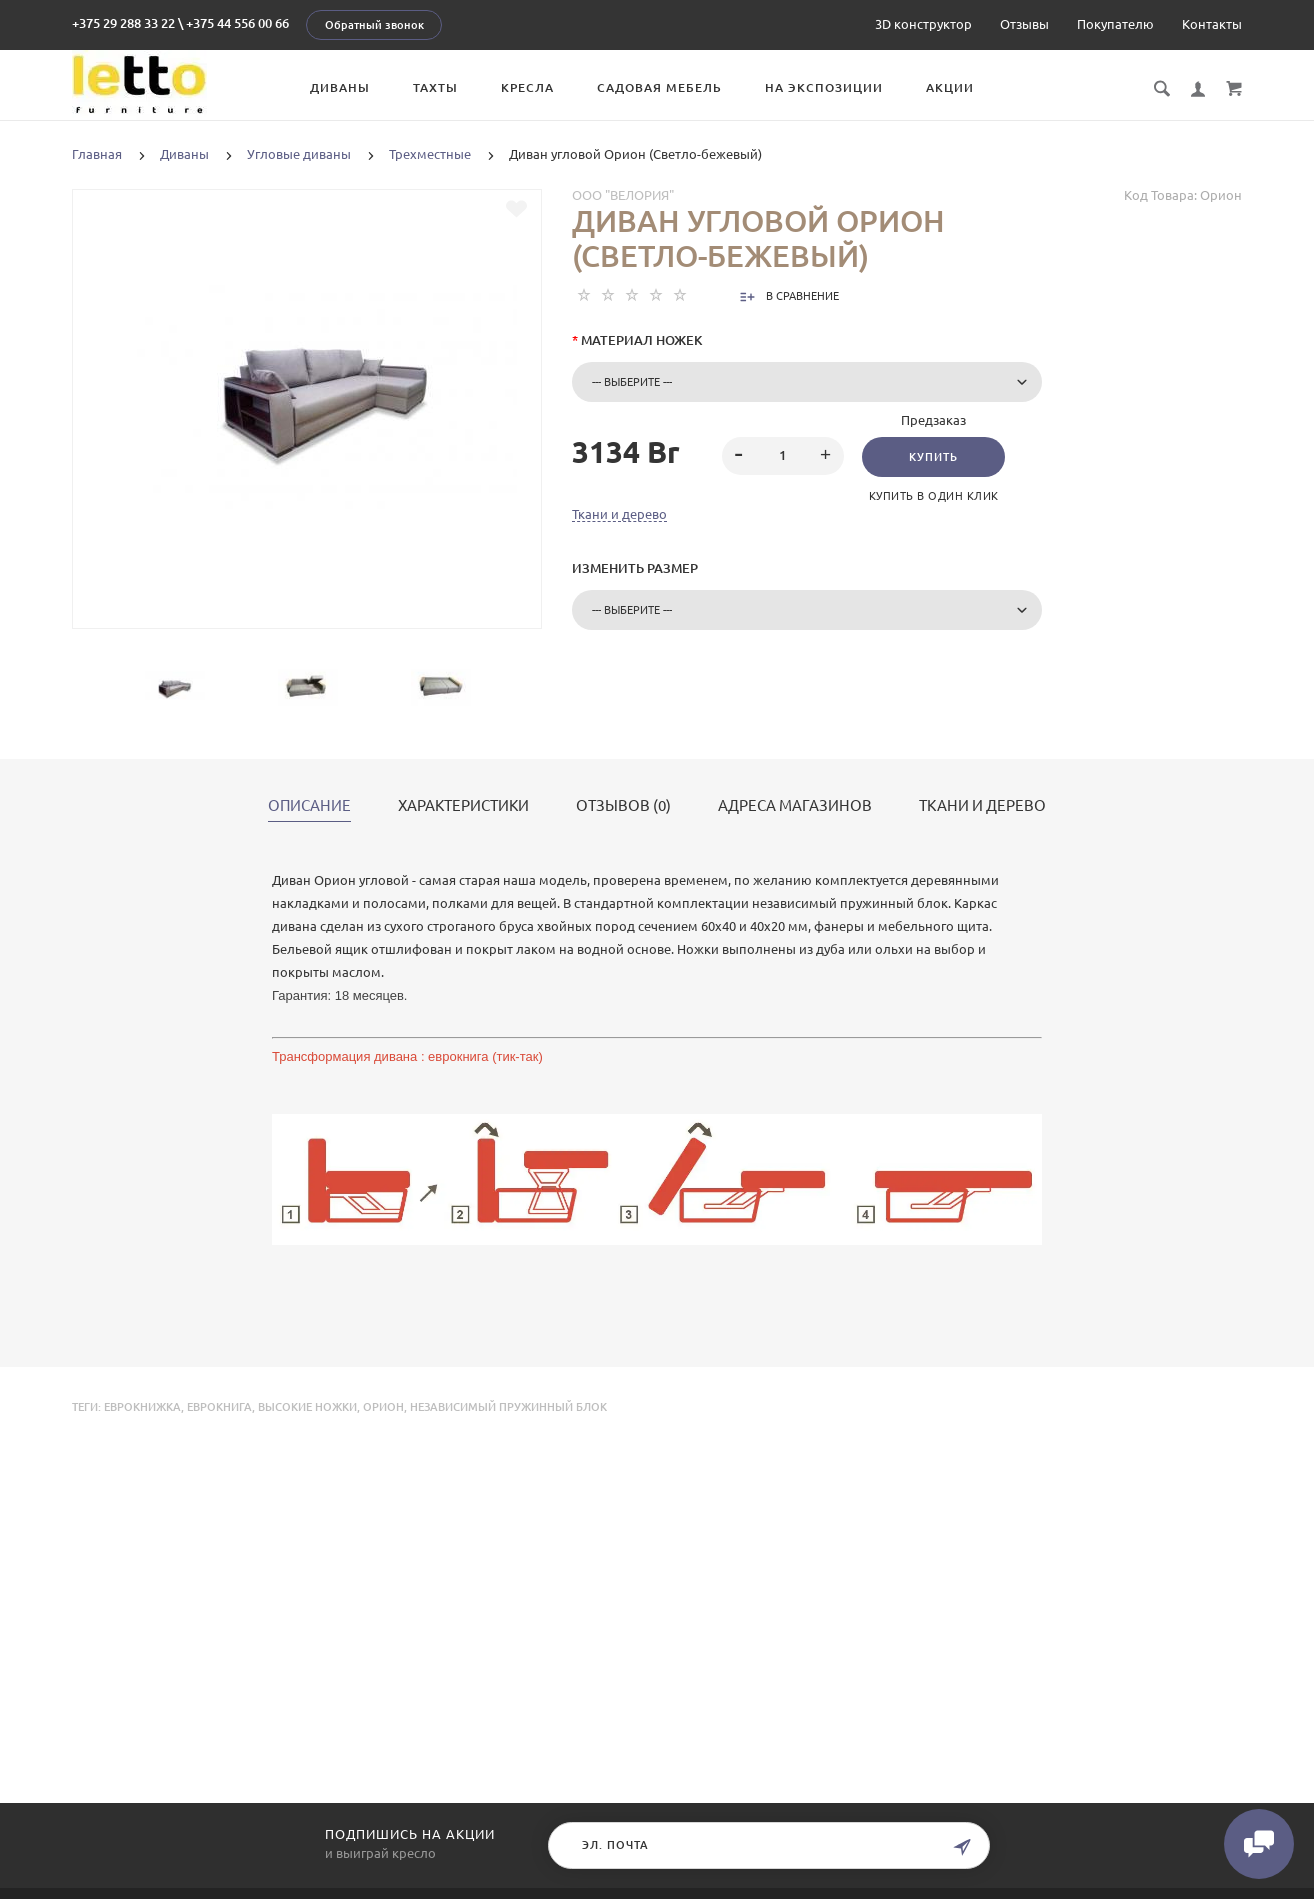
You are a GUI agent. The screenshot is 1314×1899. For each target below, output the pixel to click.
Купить (933, 457)
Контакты (1212, 24)
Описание (309, 806)
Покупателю (1115, 24)
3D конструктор (923, 24)
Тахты (435, 87)
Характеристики (463, 806)
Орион (383, 1407)
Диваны (340, 87)
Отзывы (1024, 24)
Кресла (527, 87)
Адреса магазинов (795, 806)
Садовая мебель (659, 87)
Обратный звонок (374, 25)
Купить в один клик (934, 496)
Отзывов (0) (623, 806)
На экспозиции (824, 87)
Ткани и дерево (619, 514)
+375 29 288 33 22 (123, 23)
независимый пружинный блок (508, 1407)
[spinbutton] (783, 456)
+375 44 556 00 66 (237, 23)
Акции (950, 87)
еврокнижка (142, 1407)
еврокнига (219, 1407)
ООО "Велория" (623, 195)
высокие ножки (307, 1407)
